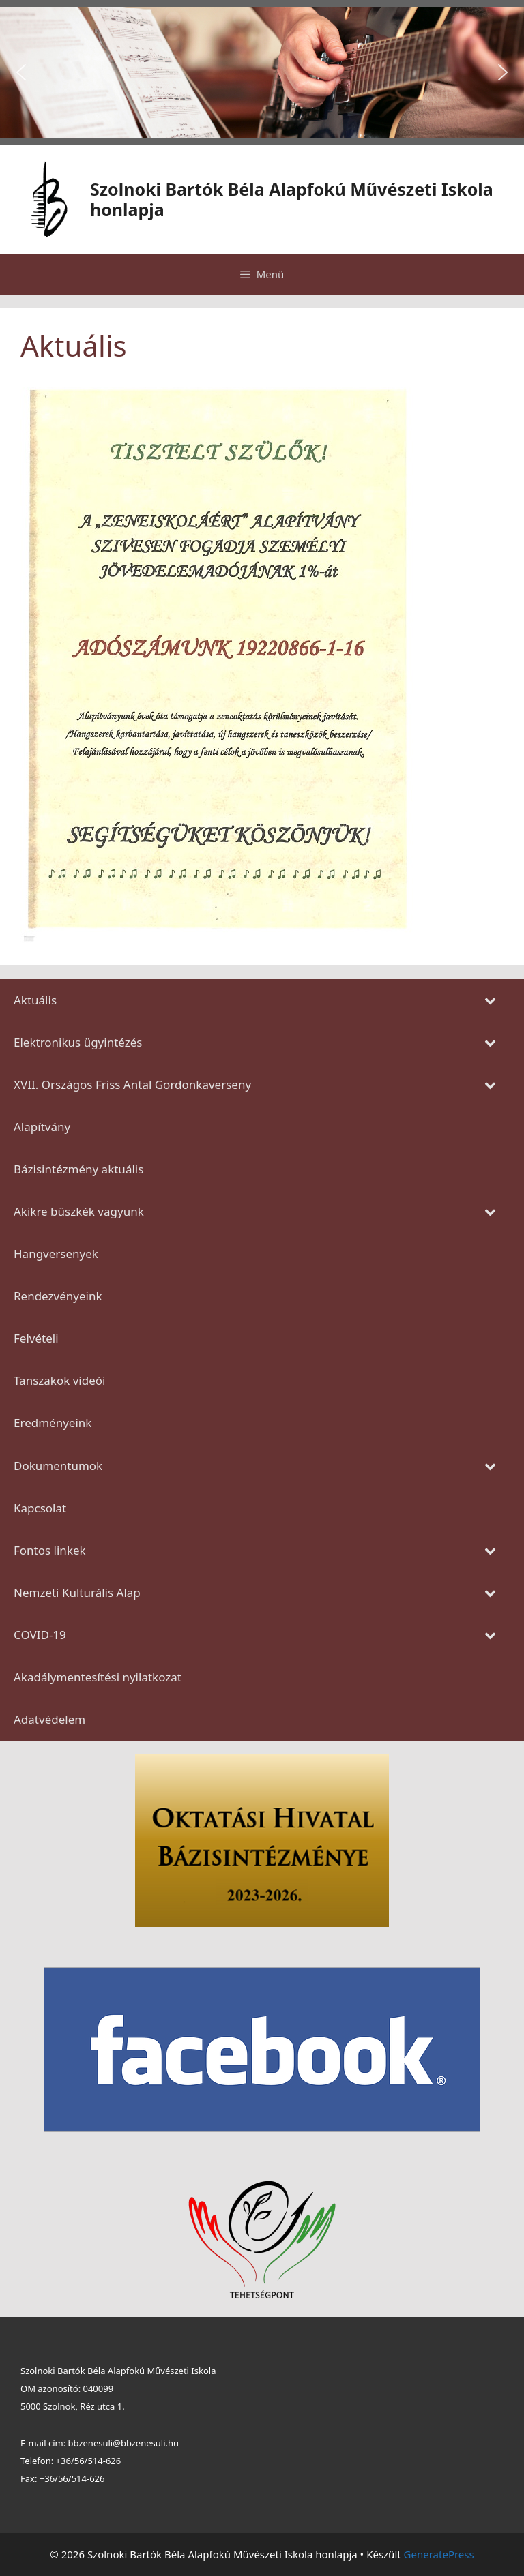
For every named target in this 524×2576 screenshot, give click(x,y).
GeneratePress (439, 2554)
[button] (21, 72)
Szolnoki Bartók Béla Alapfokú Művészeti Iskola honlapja (291, 199)
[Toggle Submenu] (490, 1000)
